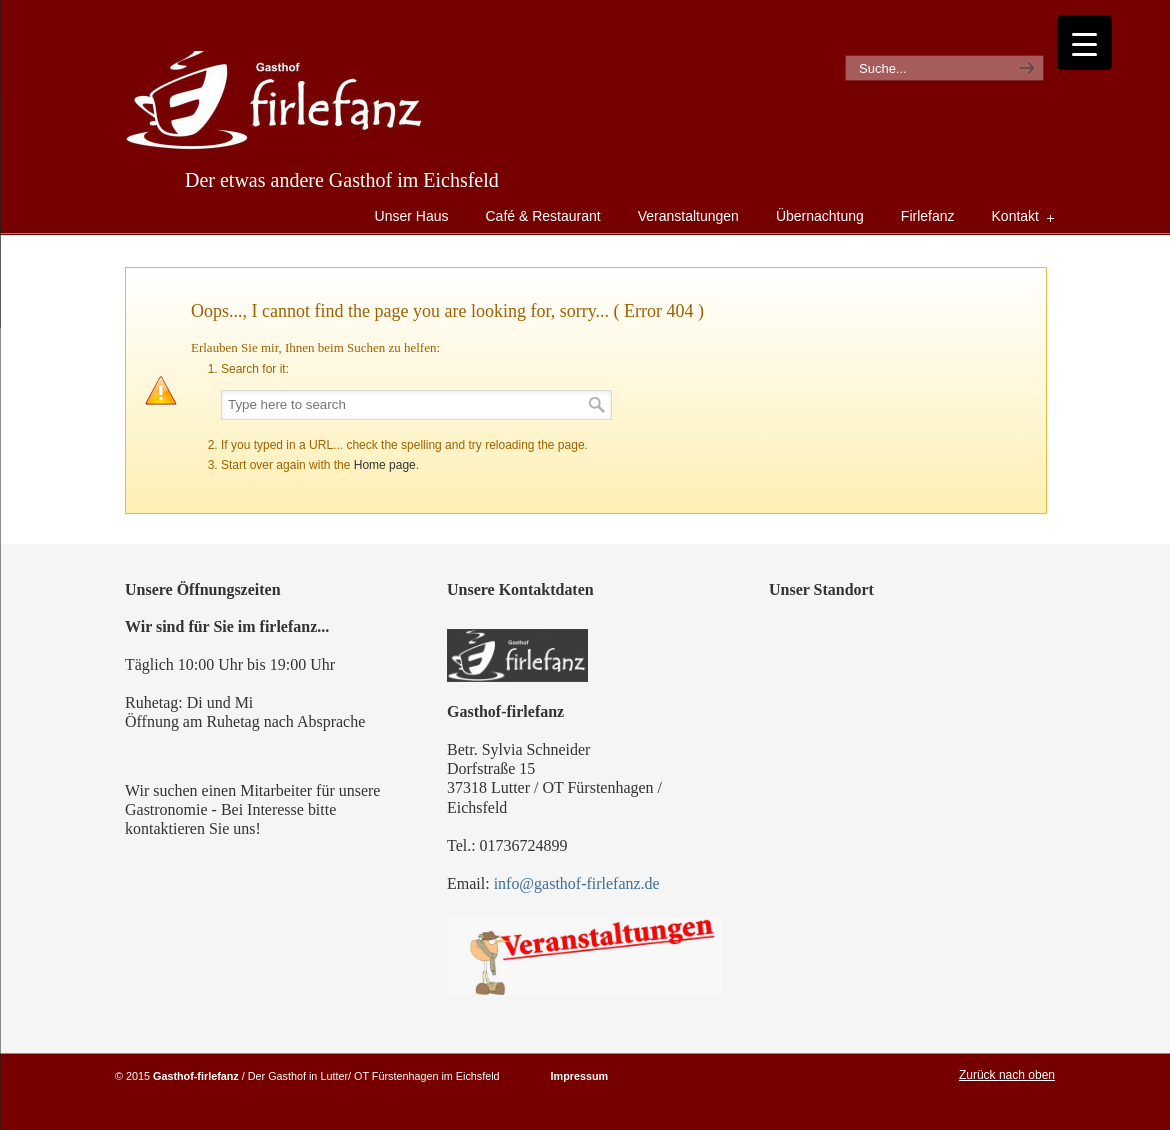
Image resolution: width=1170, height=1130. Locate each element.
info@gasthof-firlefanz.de (577, 883)
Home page (385, 465)
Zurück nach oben (1007, 1075)
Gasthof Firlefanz (274, 101)
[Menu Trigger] (1084, 42)
